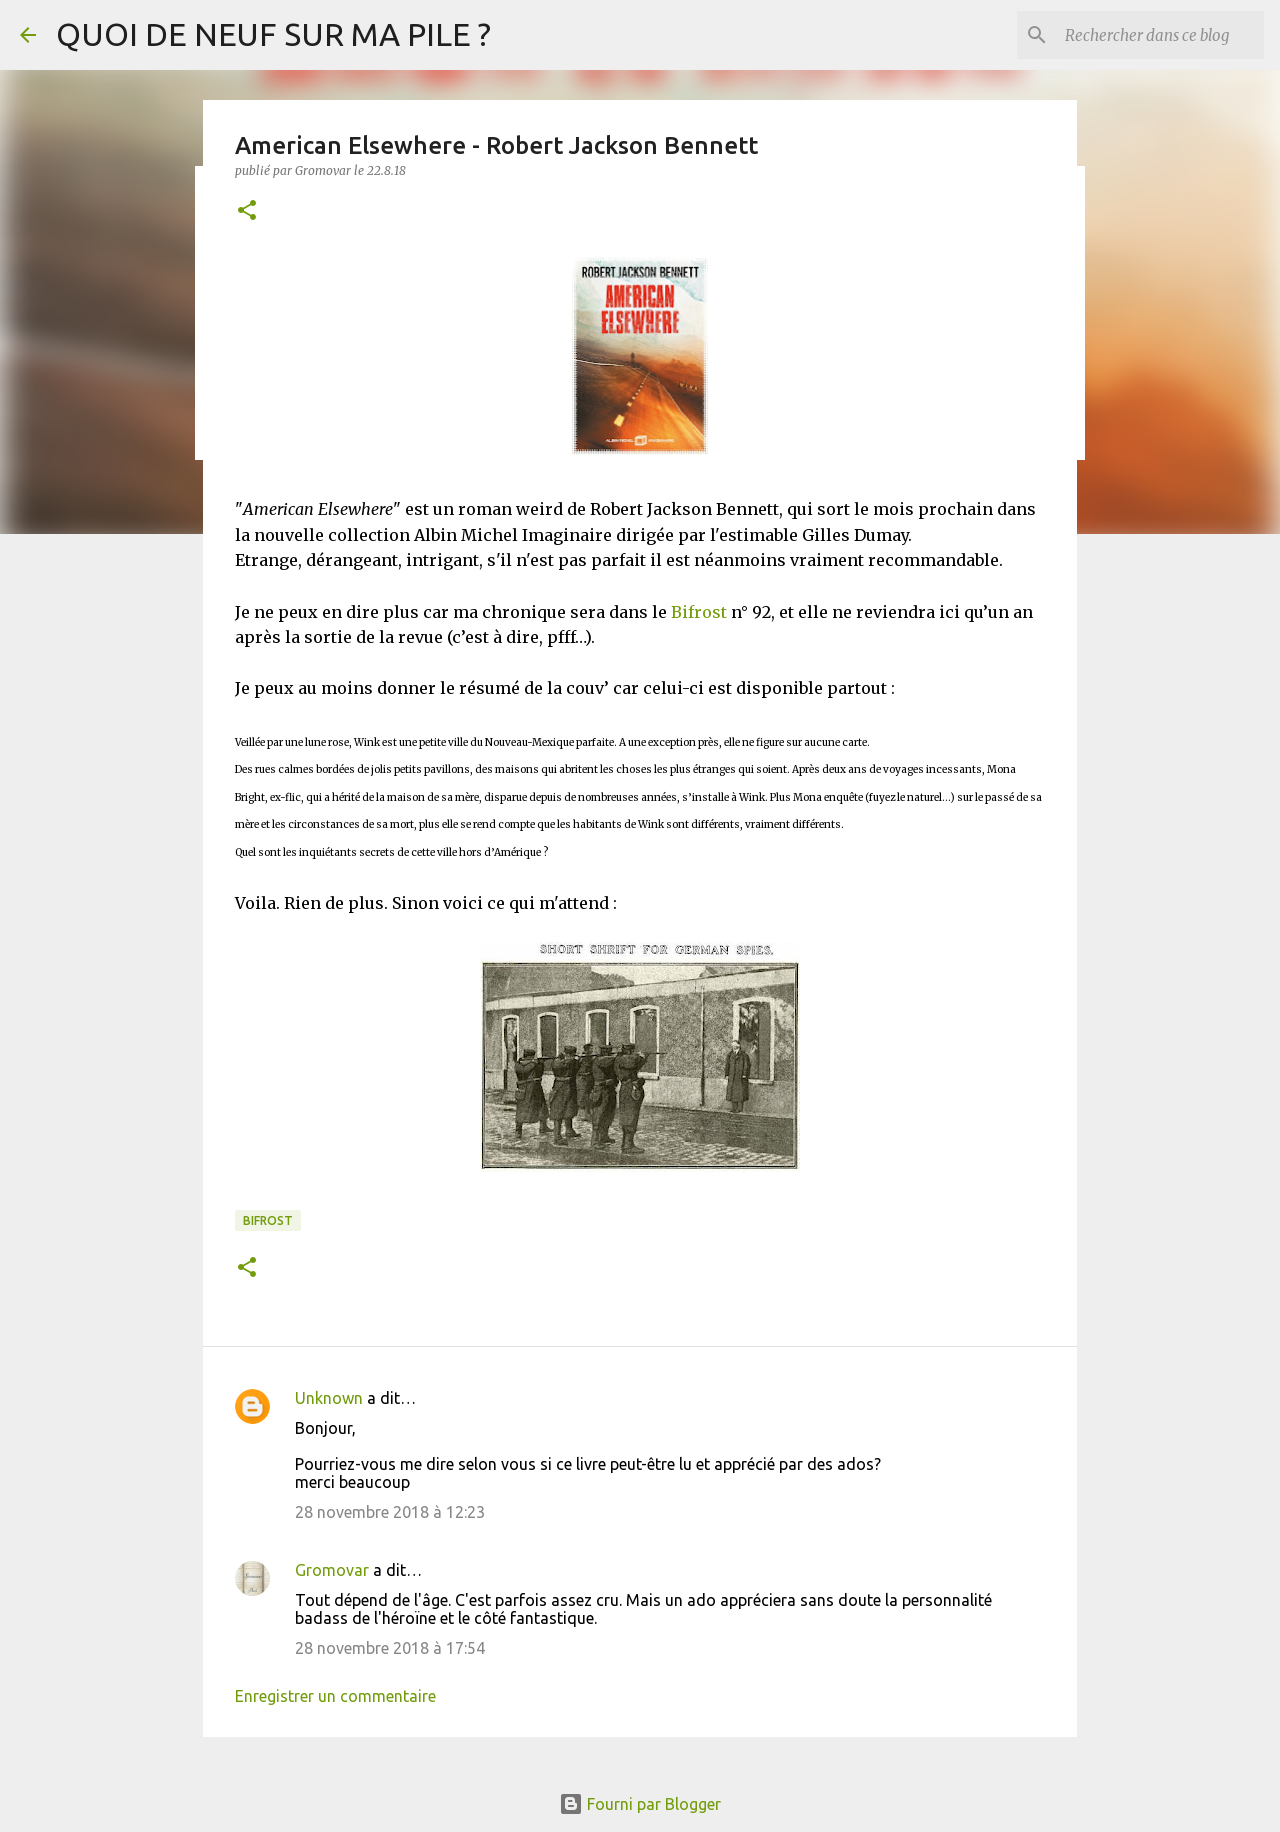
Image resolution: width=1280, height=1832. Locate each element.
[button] (247, 211)
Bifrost (699, 612)
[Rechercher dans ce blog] (1159, 35)
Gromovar (332, 1570)
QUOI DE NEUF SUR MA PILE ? (273, 34)
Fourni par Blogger (640, 1804)
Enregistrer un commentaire (335, 1696)
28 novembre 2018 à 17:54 (390, 1648)
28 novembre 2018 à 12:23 (390, 1512)
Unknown (329, 1398)
